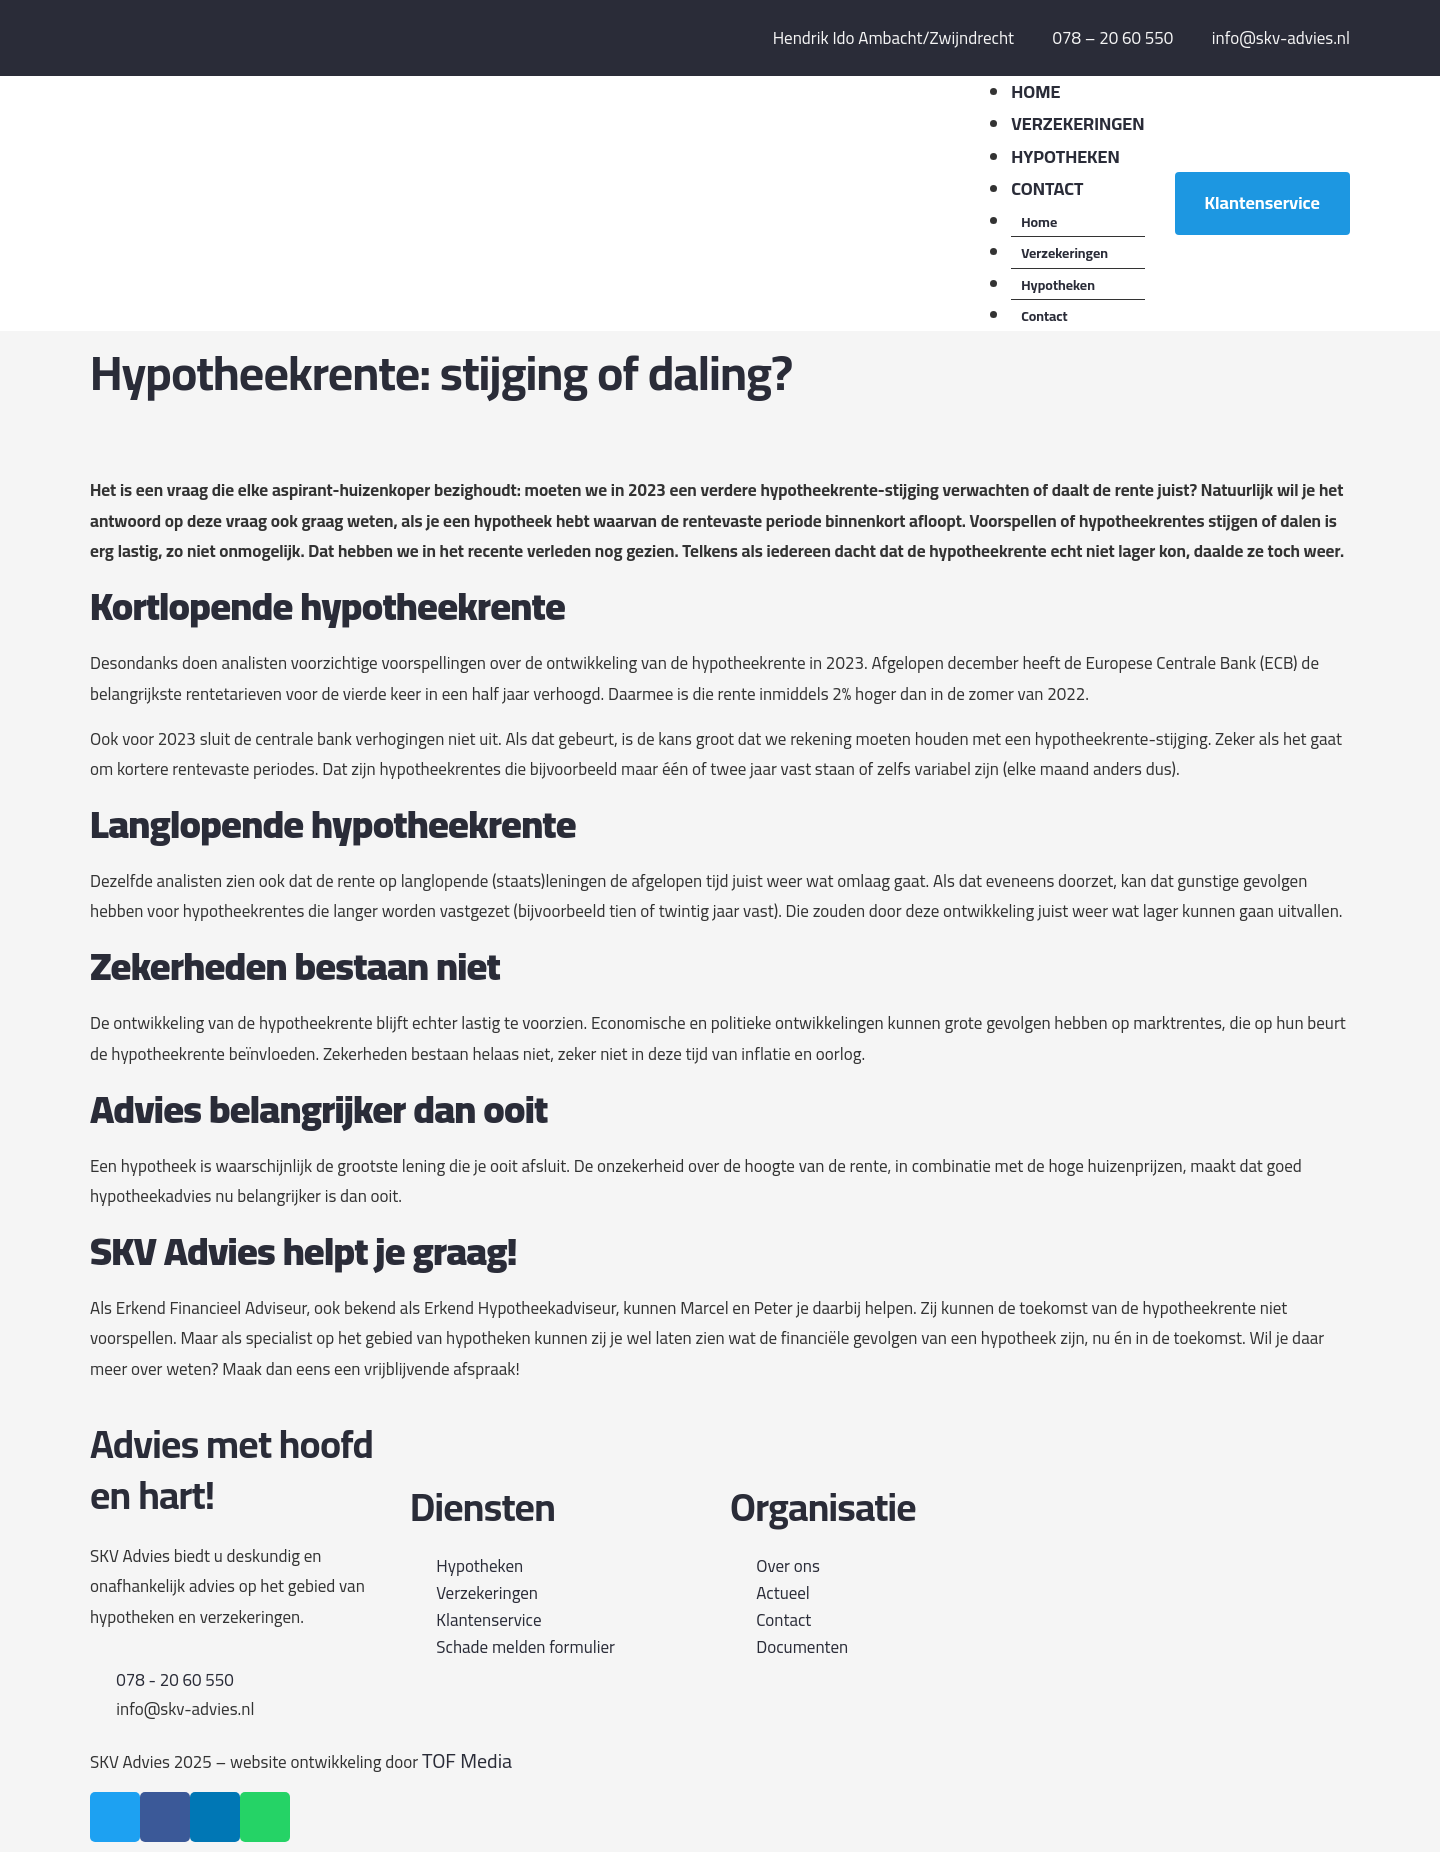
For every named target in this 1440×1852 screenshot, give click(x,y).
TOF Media (467, 1760)
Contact (1044, 316)
